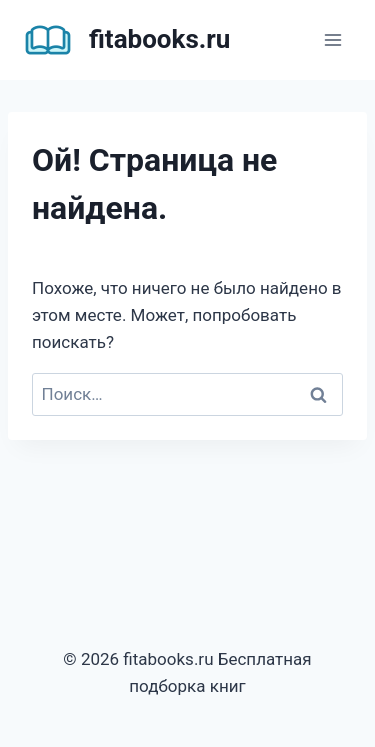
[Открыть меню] (332, 39)
